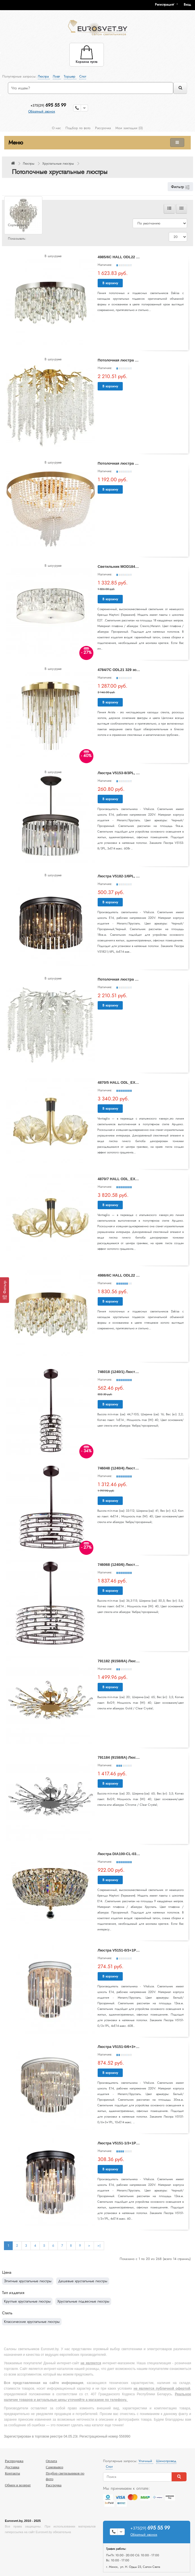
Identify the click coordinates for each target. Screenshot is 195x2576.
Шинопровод (166, 2461)
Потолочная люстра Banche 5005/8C (130, 360)
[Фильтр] (4, 1290)
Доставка (12, 2467)
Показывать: (17, 238)
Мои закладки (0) (129, 128)
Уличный (146, 2461)
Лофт (57, 76)
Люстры (28, 163)
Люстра (44, 76)
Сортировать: (18, 225)
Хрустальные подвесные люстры (83, 2301)
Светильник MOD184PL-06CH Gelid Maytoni (137, 566)
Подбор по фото (78, 128)
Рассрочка (103, 128)
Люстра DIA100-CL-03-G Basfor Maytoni (133, 1854)
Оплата (51, 2461)
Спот (82, 76)
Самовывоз (54, 2467)
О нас (56, 128)
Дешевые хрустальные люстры (82, 2281)
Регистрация (164, 4)
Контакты (12, 2473)
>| (98, 2245)
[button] (189, 4)
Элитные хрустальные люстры (27, 2281)
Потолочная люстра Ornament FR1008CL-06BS (139, 463)
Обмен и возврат (18, 2485)
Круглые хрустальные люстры (27, 2301)
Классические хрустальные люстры (32, 2321)
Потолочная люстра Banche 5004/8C (130, 979)
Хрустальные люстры (58, 163)
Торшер (70, 76)
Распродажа (14, 2461)
